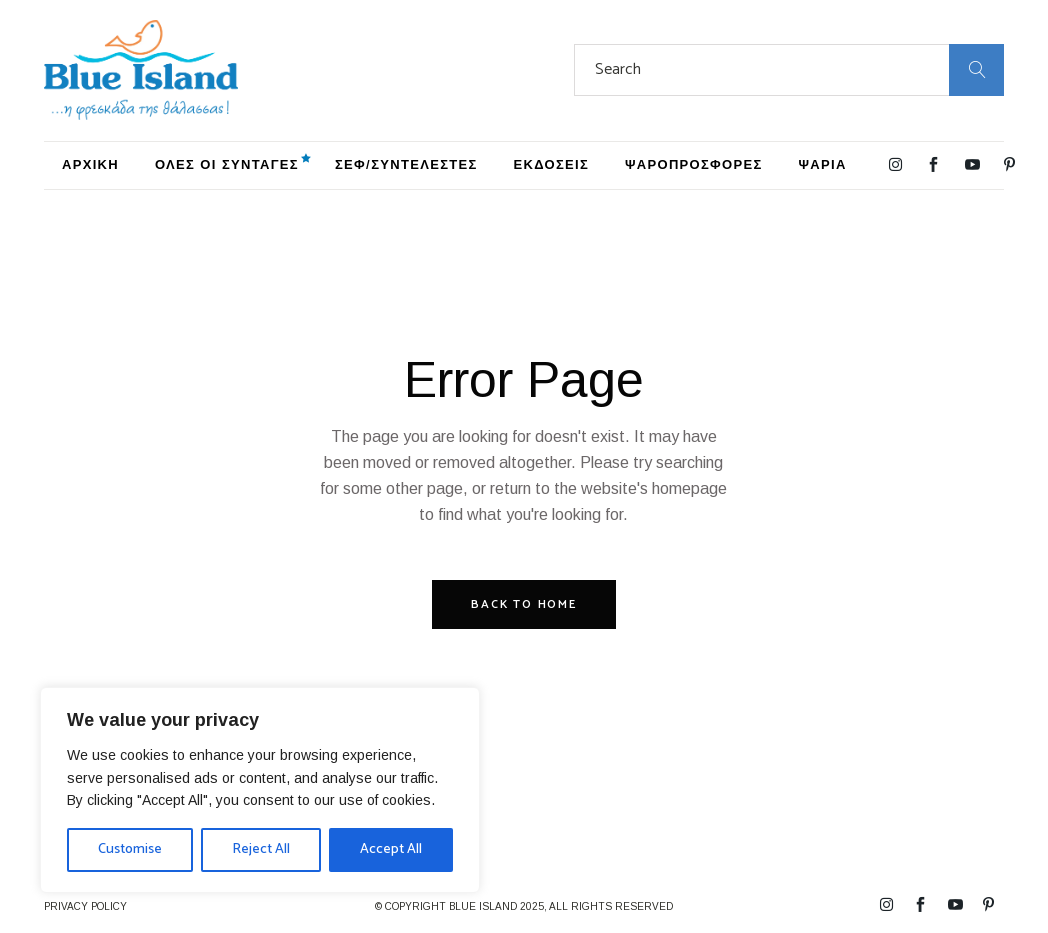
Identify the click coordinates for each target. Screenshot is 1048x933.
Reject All (261, 849)
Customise (130, 849)
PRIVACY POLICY (85, 906)
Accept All (391, 849)
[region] (260, 790)
